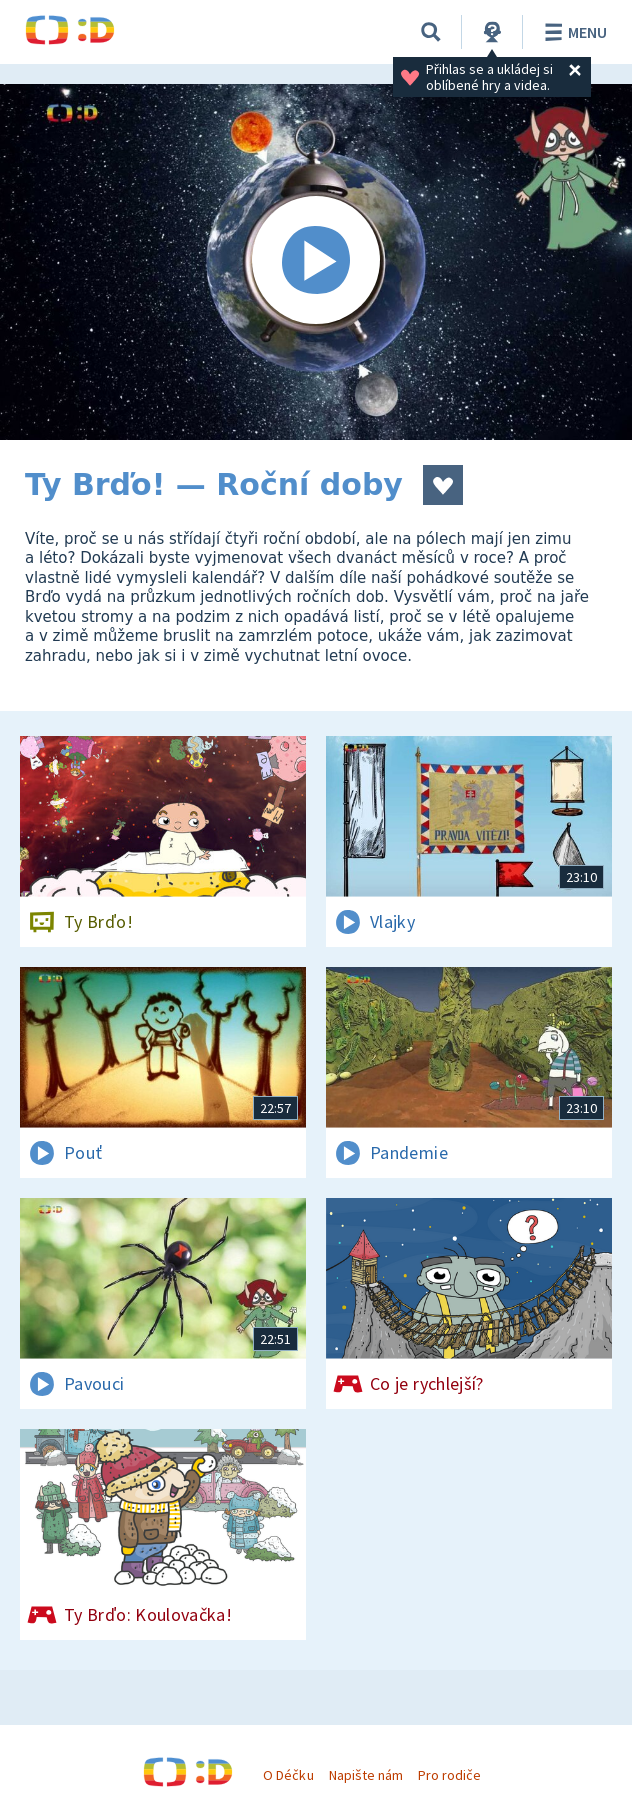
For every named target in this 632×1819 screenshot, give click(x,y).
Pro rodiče (449, 1775)
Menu (572, 32)
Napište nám (366, 1775)
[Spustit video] (316, 262)
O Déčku (288, 1775)
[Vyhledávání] (431, 32)
